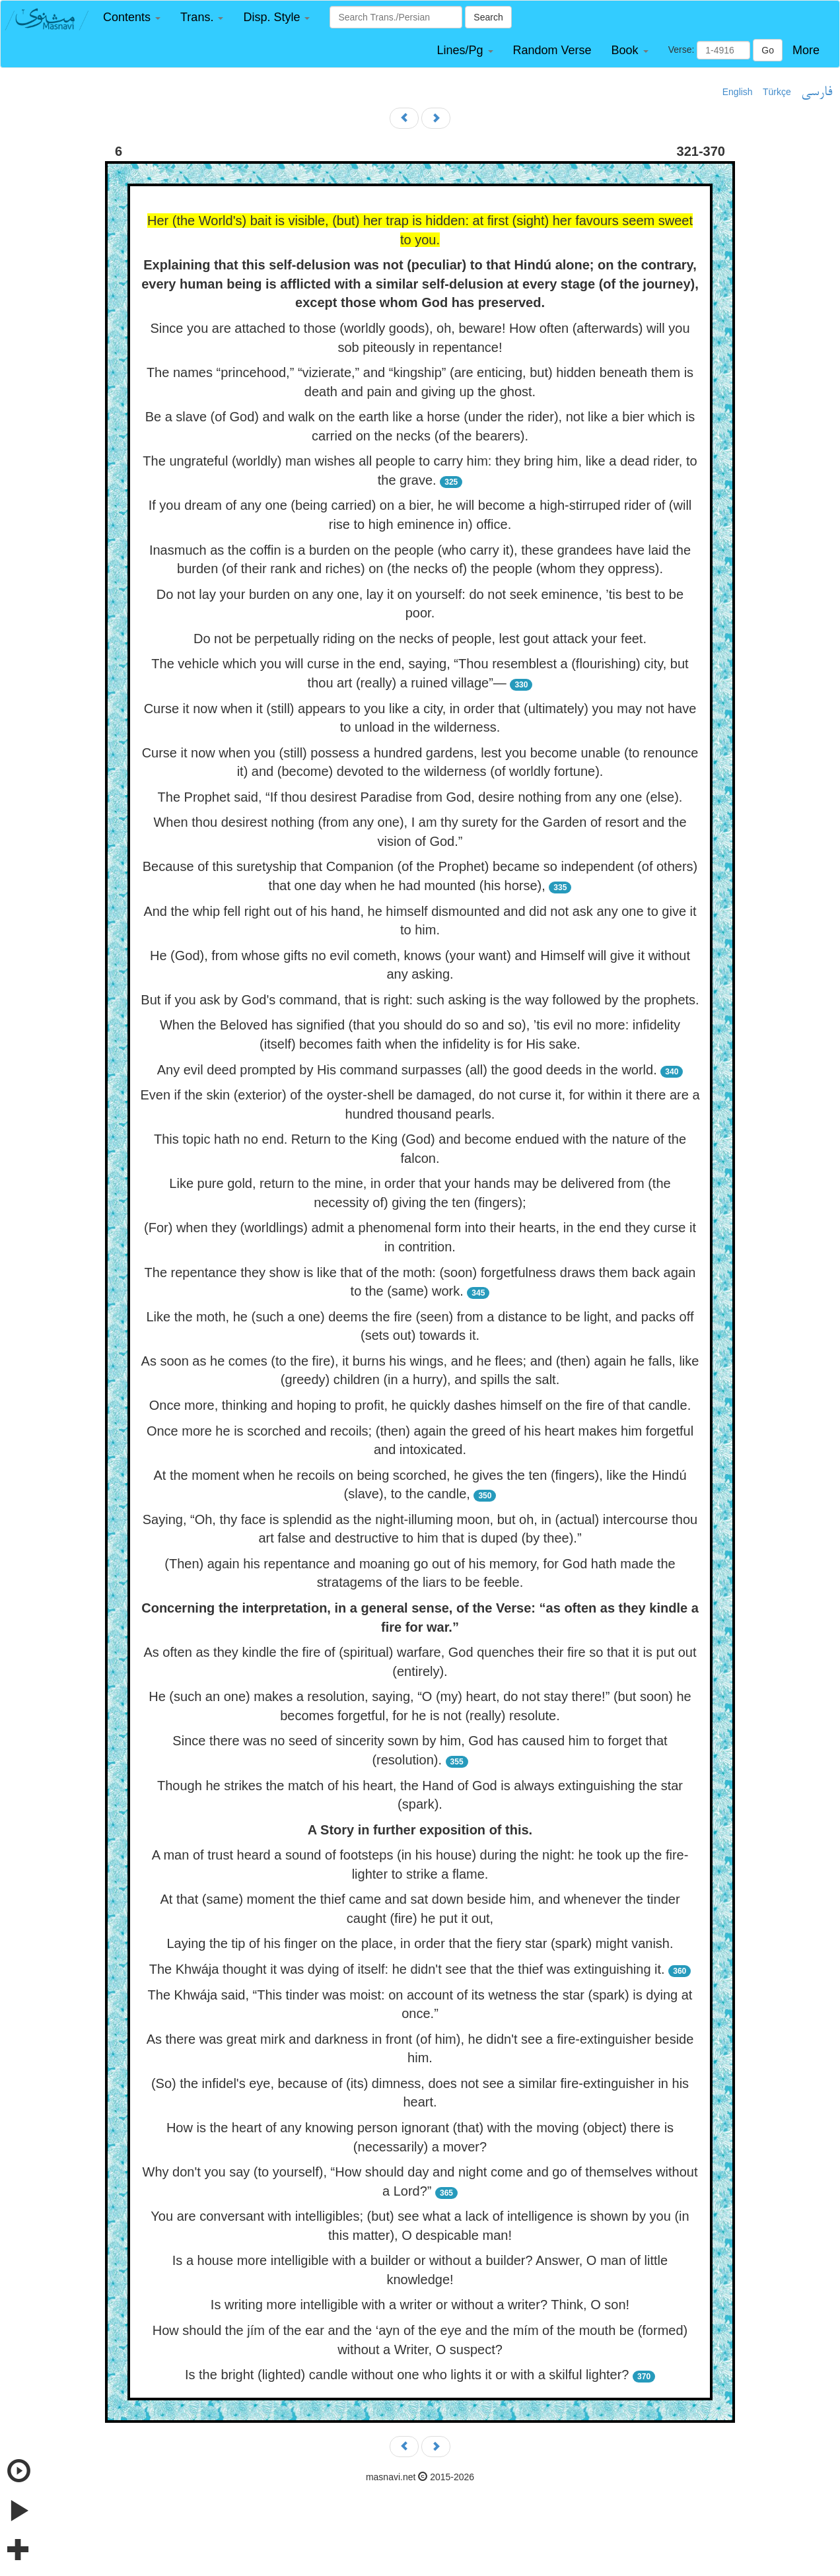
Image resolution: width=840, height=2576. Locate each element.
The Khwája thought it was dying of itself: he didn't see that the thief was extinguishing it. (407, 1969)
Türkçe (777, 92)
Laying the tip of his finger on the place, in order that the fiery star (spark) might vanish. (419, 1943)
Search (488, 17)
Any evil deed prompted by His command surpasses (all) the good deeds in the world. (407, 1069)
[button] (131, 17)
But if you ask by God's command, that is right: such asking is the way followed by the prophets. (420, 999)
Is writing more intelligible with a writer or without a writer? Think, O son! (420, 2304)
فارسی (816, 92)
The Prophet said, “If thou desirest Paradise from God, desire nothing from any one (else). (420, 797)
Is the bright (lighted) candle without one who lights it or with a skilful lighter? (407, 2374)
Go (767, 50)
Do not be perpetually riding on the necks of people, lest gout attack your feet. (420, 638)
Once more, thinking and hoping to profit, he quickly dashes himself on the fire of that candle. (420, 1405)
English (737, 92)
